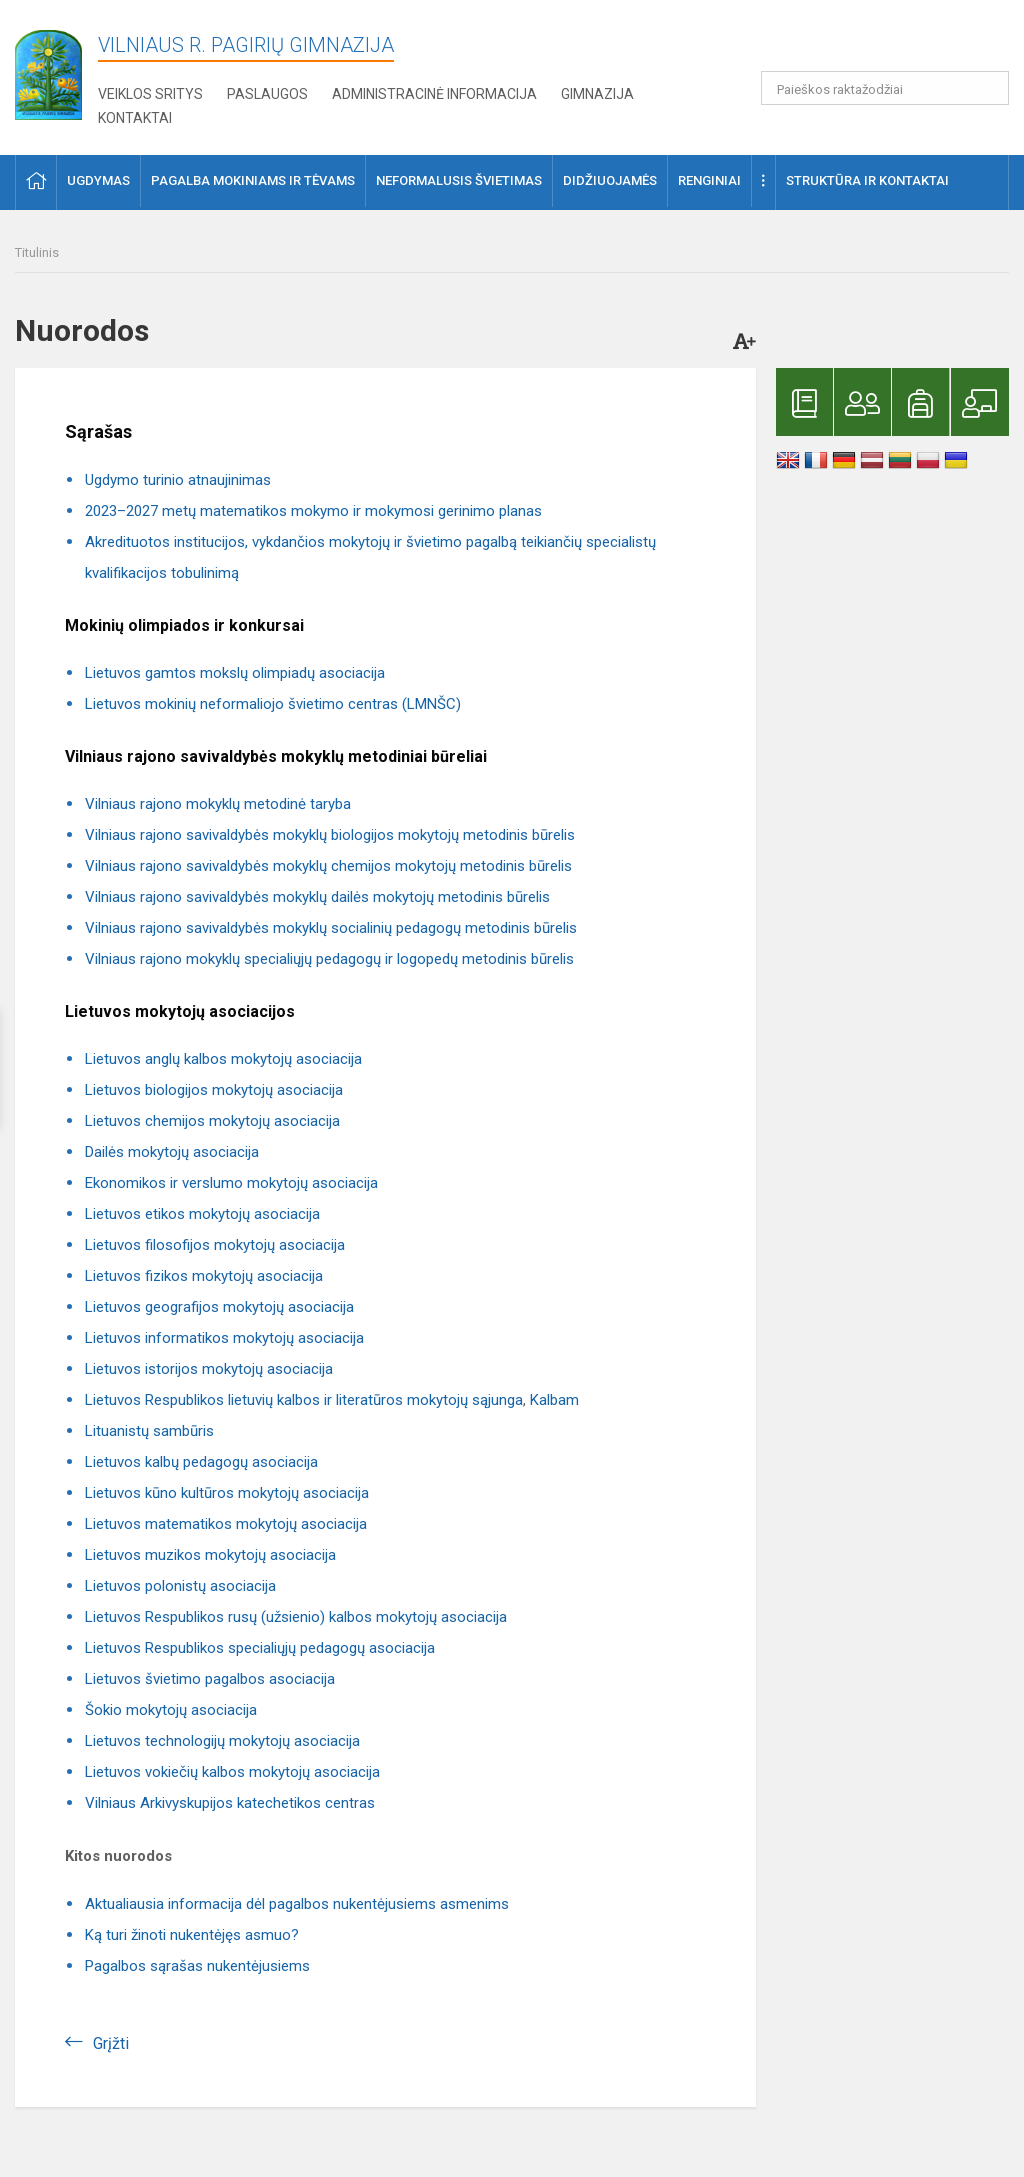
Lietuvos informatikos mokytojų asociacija (224, 1338)
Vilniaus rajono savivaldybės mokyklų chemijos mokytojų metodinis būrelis (328, 866)
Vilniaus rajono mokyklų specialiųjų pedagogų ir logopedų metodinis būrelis (329, 959)
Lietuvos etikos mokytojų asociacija (202, 1214)
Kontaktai (135, 118)
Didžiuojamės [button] (610, 180)
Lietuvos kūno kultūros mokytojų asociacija (227, 1493)
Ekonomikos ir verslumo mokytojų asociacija (231, 1183)
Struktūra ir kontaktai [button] (867, 180)
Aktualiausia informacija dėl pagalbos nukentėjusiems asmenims (297, 1904)
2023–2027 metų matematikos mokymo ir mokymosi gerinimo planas (313, 511)
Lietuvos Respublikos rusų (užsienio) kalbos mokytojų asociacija (296, 1617)
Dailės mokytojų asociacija (172, 1152)
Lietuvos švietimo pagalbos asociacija (210, 1679)
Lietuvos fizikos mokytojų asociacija (204, 1276)
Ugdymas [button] (98, 180)
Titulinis (37, 252)
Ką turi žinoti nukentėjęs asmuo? (192, 1935)
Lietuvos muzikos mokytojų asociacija (210, 1555)
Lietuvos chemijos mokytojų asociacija (212, 1121)
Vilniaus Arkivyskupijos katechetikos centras (230, 1803)
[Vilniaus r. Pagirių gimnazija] (48, 68)
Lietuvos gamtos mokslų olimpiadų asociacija (235, 673)
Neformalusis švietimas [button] (459, 180)
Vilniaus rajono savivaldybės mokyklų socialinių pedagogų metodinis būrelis (331, 928)
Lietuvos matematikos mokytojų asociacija (226, 1524)
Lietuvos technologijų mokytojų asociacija (222, 1741)
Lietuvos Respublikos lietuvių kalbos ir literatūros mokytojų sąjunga (304, 1400)
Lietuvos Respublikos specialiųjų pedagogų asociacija (260, 1648)
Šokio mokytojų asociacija (171, 1710)
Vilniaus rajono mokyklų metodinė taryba (218, 804)
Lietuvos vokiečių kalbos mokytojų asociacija (232, 1772)
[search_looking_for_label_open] (987, 88)
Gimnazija (597, 94)
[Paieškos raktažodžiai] (885, 88)
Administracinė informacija (434, 94)
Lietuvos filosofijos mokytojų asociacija (215, 1245)
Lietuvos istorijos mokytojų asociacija (209, 1369)
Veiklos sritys (150, 94)
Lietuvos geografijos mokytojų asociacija (219, 1307)
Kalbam (554, 1400)
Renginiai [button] (709, 180)
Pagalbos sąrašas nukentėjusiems (197, 1966)
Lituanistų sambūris (149, 1431)
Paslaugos (267, 94)
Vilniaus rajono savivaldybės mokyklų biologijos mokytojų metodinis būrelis (330, 835)
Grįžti (111, 2043)
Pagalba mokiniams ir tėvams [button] (253, 180)
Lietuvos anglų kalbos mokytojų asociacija (223, 1059)
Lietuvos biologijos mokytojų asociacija (214, 1090)
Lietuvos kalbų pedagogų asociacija (201, 1462)
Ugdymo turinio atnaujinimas (178, 480)
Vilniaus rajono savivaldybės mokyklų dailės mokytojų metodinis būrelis (317, 897)
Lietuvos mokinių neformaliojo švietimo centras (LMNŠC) (273, 704)
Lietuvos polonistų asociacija (180, 1586)
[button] (872, 42)
